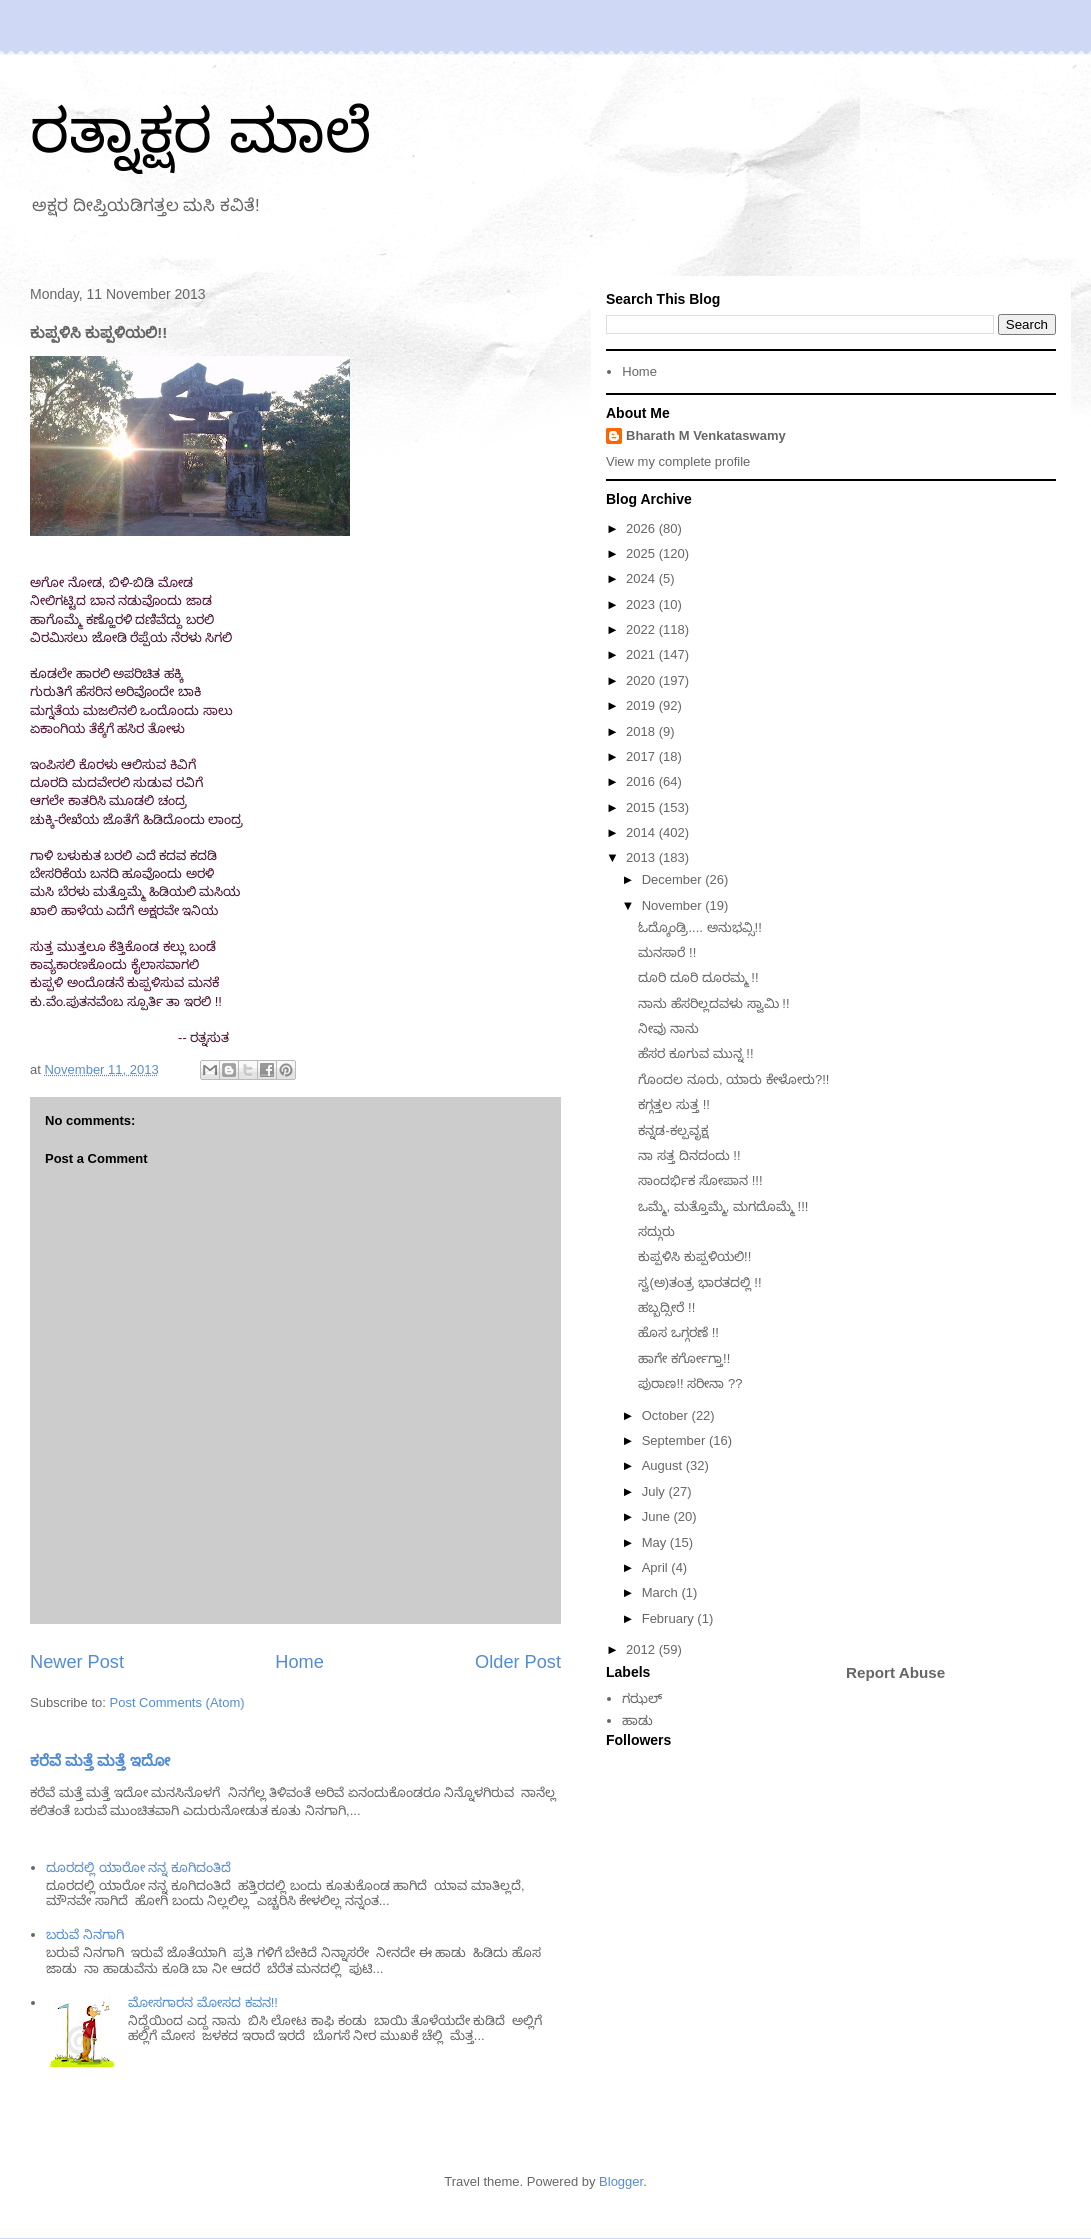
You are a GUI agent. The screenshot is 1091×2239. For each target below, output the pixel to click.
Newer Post (77, 1662)
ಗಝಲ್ (642, 1698)
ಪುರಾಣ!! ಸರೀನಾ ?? (690, 1383)
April (657, 1567)
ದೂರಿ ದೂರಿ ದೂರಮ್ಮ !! (698, 977)
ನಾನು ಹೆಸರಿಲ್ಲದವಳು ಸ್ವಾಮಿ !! (713, 1003)
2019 (642, 705)
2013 (642, 857)
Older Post (518, 1662)
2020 (642, 680)
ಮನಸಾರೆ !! (667, 952)
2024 (642, 578)
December (674, 879)
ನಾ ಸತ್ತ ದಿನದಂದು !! (689, 1155)
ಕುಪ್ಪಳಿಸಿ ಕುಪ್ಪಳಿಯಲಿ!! (694, 1256)
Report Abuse (895, 1672)
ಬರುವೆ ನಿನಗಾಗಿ (85, 1934)
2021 (642, 654)
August (664, 1465)
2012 (642, 1649)
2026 (642, 528)
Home (299, 1662)
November (674, 905)
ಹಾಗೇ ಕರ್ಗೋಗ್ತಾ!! (684, 1358)
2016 (642, 781)
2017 (642, 756)
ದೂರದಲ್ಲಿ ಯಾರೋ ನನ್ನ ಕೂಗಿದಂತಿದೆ (138, 1867)
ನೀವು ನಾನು (668, 1028)
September (675, 1440)
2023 (642, 604)
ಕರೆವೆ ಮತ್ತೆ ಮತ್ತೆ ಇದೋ (100, 1760)
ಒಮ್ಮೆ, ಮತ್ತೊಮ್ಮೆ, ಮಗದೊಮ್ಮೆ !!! (723, 1206)
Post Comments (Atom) (177, 1702)
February (670, 1618)
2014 (642, 832)
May (656, 1542)
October (667, 1415)
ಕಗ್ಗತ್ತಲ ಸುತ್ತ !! (673, 1104)
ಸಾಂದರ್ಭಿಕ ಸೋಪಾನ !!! (700, 1180)
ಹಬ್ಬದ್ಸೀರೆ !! (666, 1307)
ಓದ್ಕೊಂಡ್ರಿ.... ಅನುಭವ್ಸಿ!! (699, 927)
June (658, 1516)
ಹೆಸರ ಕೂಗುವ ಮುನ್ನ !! (695, 1053)
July (655, 1491)
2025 (642, 553)
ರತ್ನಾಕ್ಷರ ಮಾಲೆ (200, 131)
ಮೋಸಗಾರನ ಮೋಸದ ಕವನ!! (202, 2002)
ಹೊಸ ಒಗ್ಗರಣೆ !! (678, 1332)
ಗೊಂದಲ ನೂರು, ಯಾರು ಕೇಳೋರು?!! (733, 1079)
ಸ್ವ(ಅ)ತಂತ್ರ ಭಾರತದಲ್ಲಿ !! (699, 1282)
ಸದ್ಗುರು (656, 1231)
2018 (642, 731)
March (662, 1592)
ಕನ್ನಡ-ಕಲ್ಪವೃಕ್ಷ (672, 1130)
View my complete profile (678, 461)
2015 (642, 807)
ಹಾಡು (637, 1720)
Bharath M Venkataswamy (706, 435)
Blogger (621, 2181)
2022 (642, 629)
